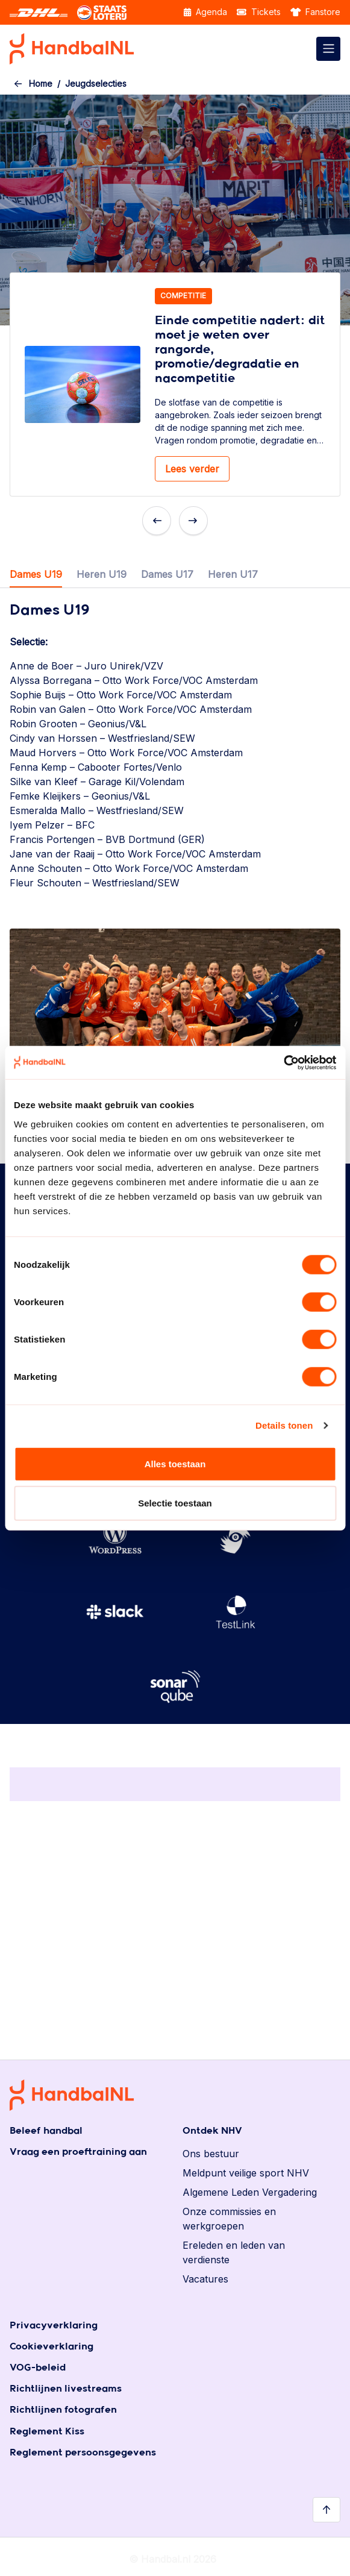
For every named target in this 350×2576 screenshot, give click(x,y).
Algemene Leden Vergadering (250, 2192)
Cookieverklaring (51, 2346)
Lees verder (192, 469)
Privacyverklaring (54, 2325)
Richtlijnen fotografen (63, 2410)
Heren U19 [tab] (102, 574)
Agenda (205, 12)
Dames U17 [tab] (167, 574)
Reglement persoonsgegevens (83, 2452)
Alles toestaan (175, 1463)
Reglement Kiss (47, 2431)
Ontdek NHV (212, 2131)
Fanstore (315, 12)
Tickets (259, 12)
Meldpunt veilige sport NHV (246, 2173)
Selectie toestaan (175, 1503)
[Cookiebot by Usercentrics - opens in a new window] (283, 1062)
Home (40, 83)
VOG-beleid (38, 2367)
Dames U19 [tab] (36, 574)
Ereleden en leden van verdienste (234, 2252)
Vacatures (205, 2279)
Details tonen (284, 1425)
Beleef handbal (46, 2131)
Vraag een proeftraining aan (78, 2152)
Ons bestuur (211, 2154)
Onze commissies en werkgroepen (229, 2218)
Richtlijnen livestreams (66, 2388)
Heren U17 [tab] (233, 574)
